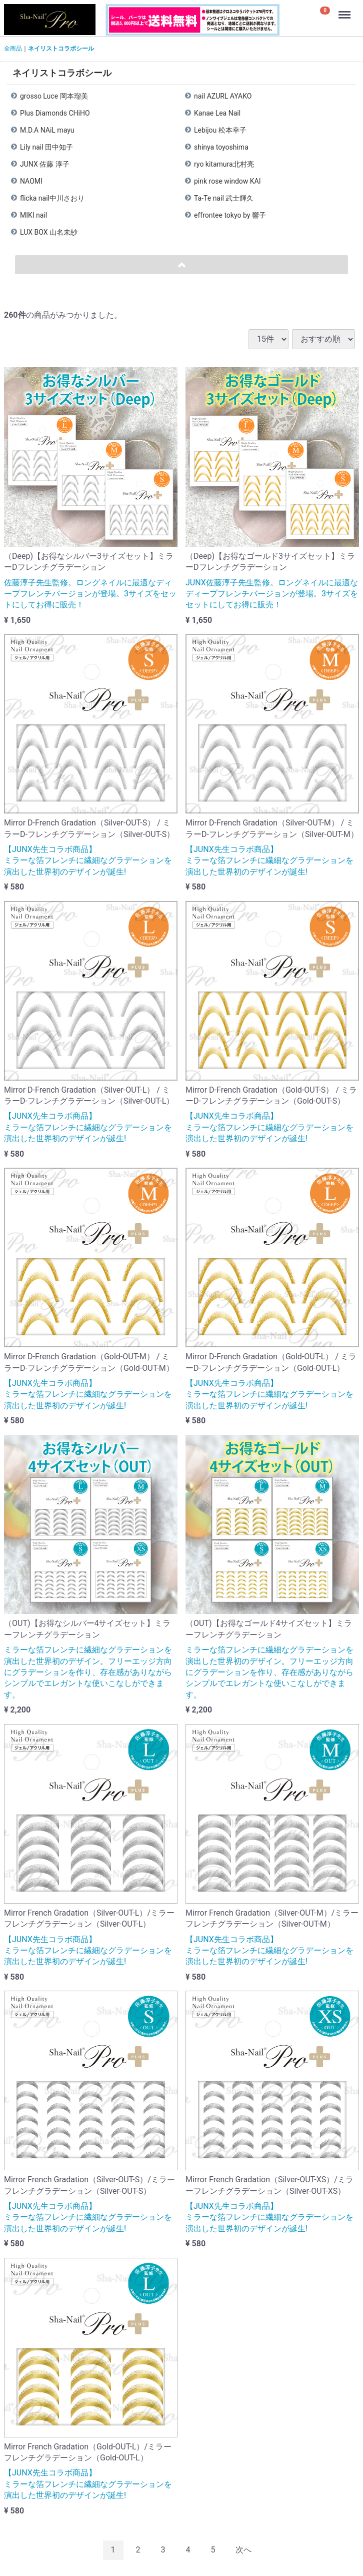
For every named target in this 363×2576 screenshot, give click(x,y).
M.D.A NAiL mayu (47, 130)
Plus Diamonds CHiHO (55, 113)
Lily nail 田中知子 (46, 147)
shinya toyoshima (221, 147)
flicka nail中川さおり (52, 198)
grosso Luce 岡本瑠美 (54, 96)
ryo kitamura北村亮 (224, 164)
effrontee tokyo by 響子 (230, 215)
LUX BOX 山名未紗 (49, 232)
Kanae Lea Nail (217, 113)
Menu (346, 10)
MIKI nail (33, 215)
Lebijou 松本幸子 (220, 130)
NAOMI (31, 181)
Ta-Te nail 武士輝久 (224, 198)
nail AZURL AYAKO (223, 96)
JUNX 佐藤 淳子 (45, 164)
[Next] (244, 2550)
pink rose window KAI (227, 181)
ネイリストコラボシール (61, 48)
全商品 (13, 48)
